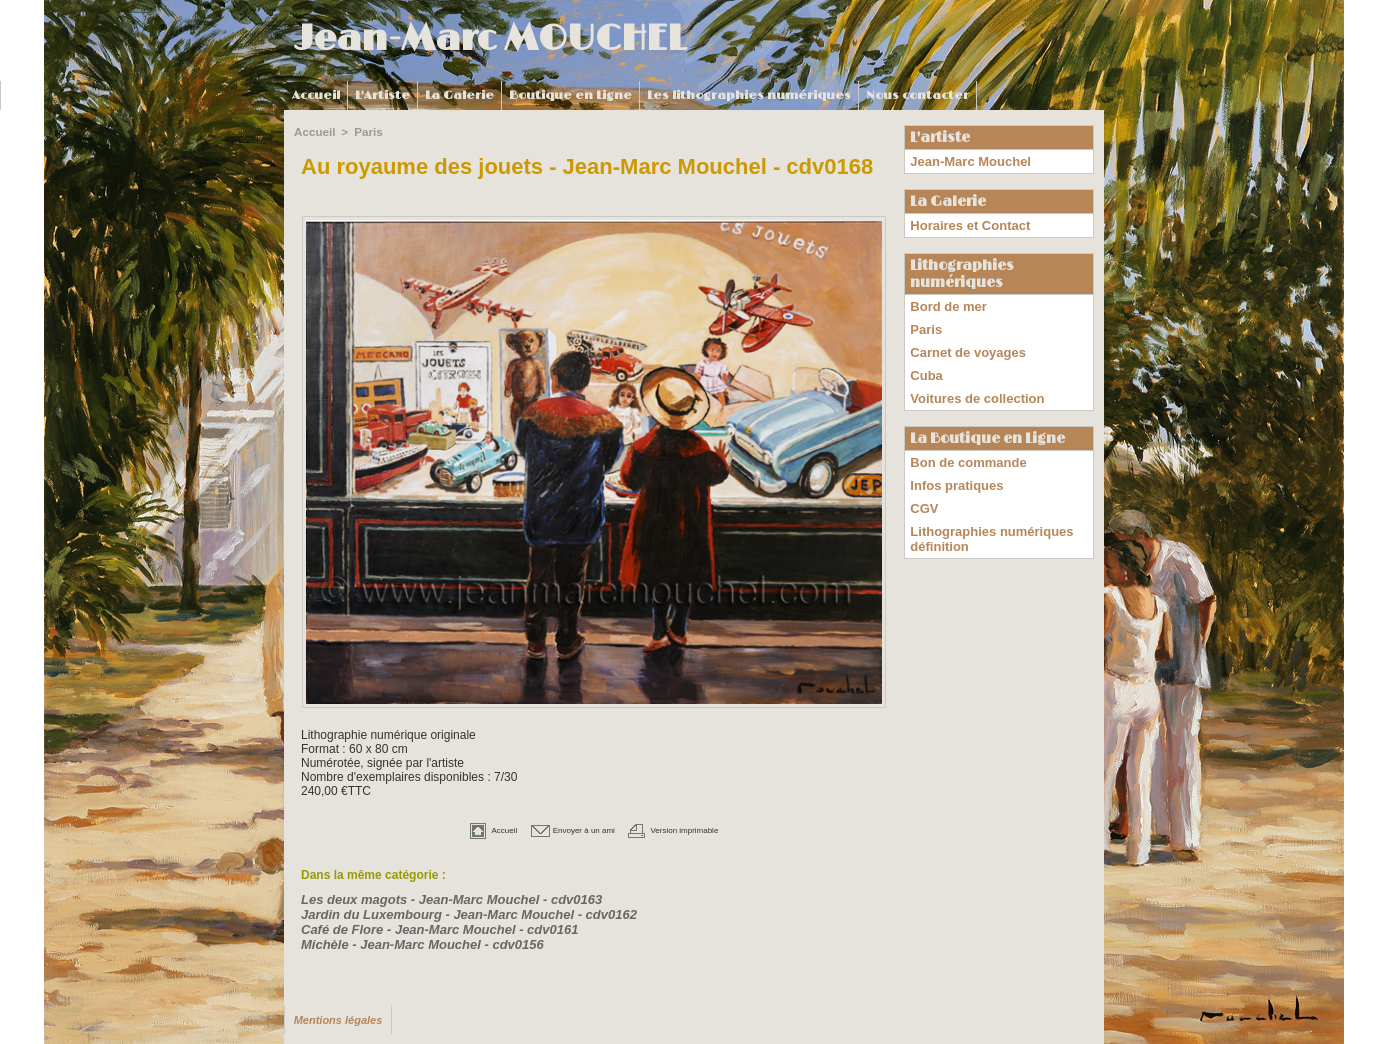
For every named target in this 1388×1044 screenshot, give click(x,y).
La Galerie (459, 95)
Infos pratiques (953, 460)
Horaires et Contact (965, 221)
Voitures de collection (972, 379)
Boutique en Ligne (570, 95)
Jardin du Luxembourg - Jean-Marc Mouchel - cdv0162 (456, 911)
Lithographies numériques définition (985, 507)
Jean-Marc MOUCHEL (490, 39)
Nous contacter (917, 95)
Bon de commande (963, 440)
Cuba (925, 359)
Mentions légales (335, 1014)
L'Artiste (382, 95)
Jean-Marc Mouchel (965, 160)
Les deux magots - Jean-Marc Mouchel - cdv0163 (440, 897)
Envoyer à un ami (562, 828)
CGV (923, 480)
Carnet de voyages (963, 339)
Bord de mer (945, 299)
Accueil (316, 95)
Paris (365, 131)
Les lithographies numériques (749, 95)
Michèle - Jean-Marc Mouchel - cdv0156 (413, 939)
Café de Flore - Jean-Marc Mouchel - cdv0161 (429, 925)
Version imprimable (696, 828)
